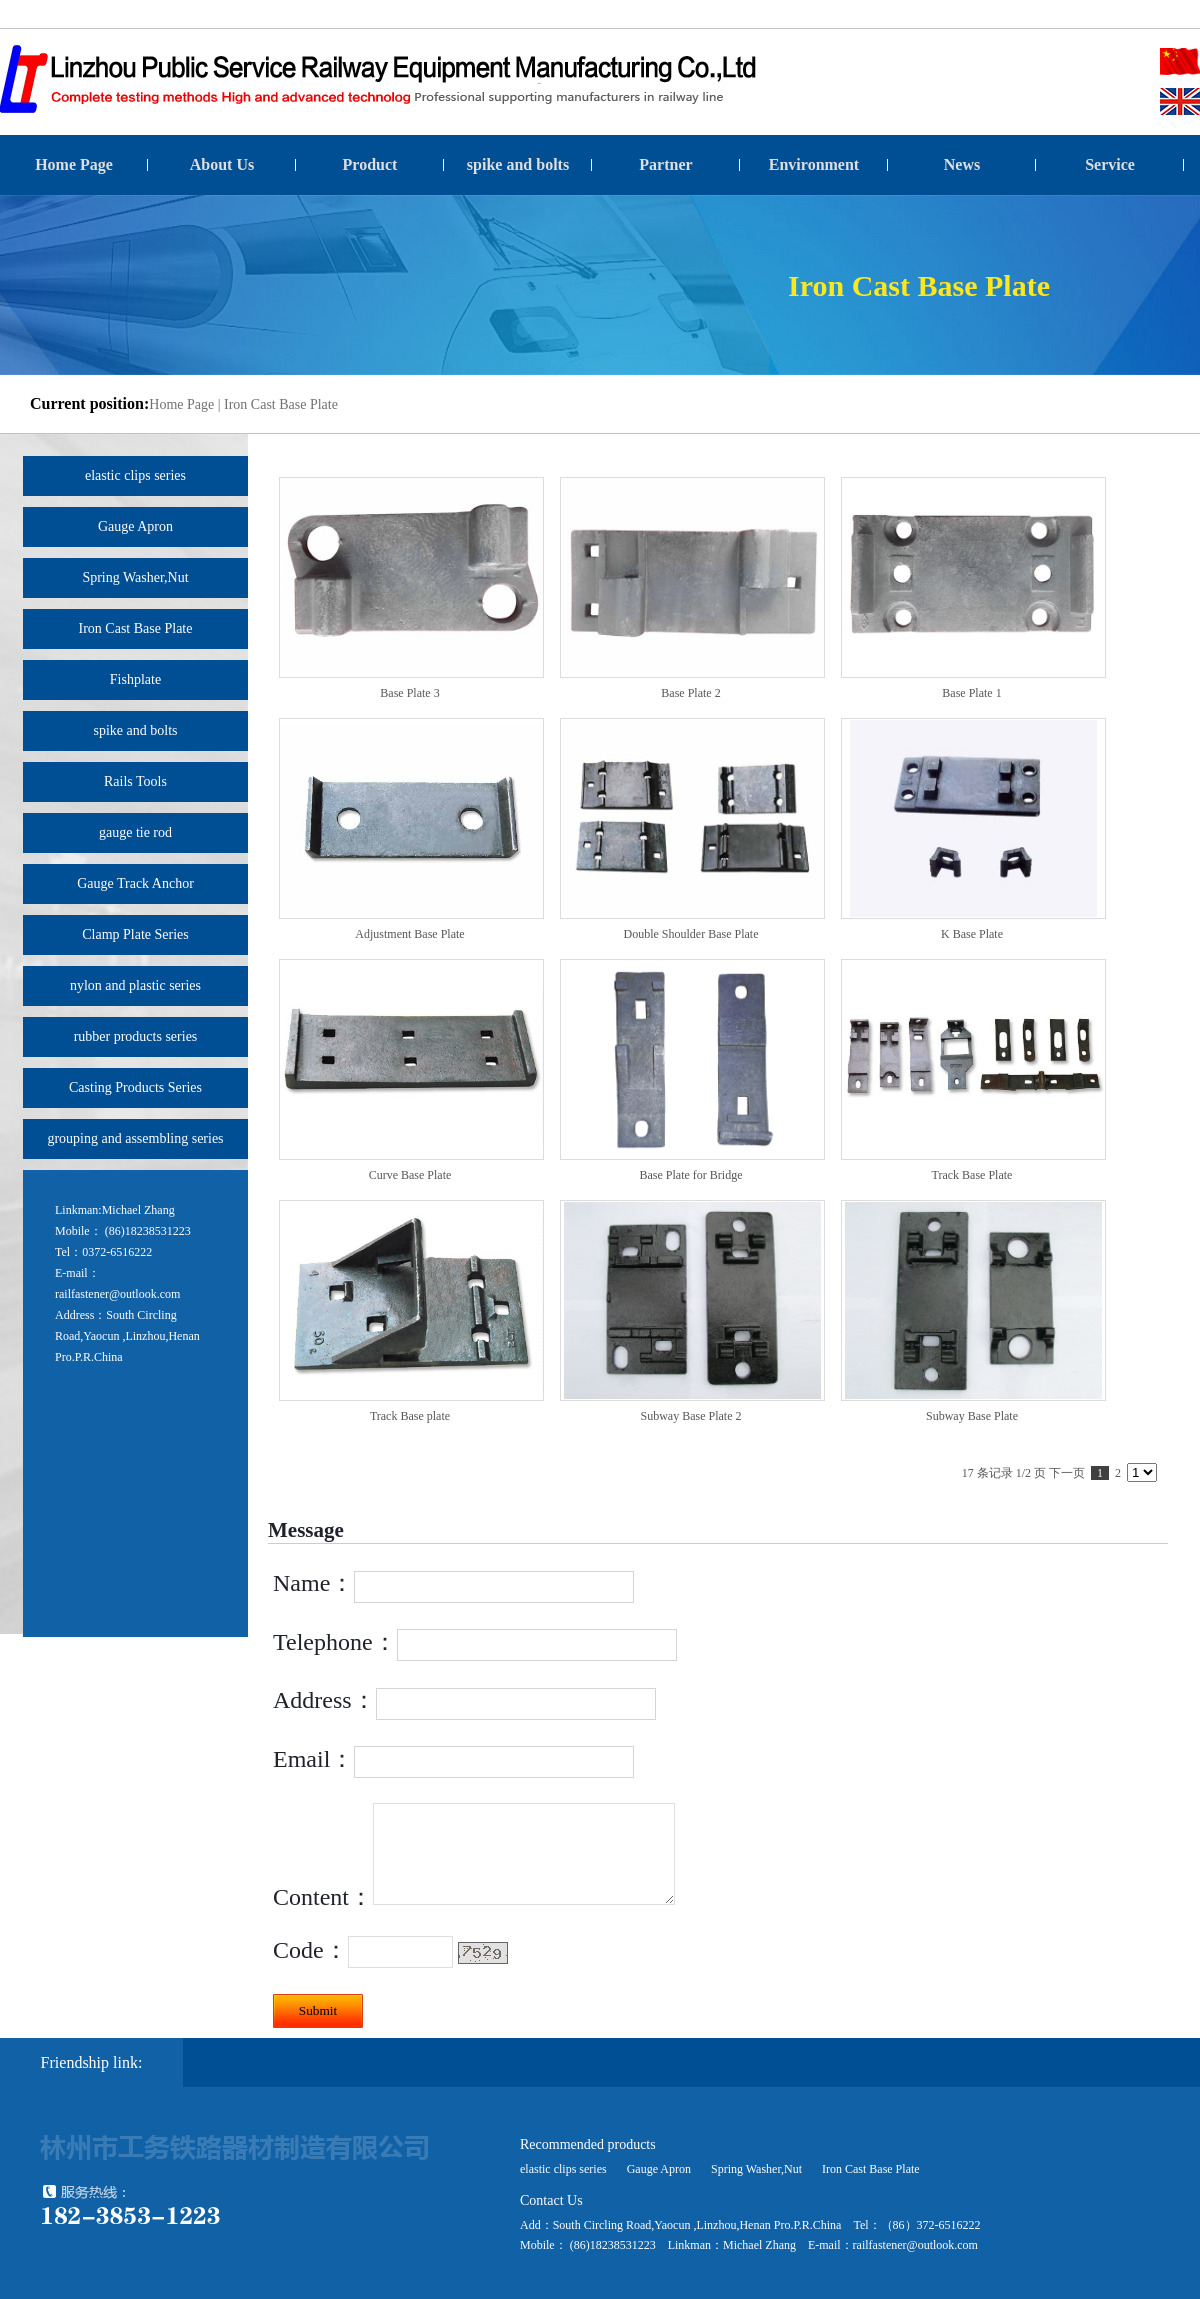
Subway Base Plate (972, 1416)
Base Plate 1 (971, 693)
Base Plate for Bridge (691, 1175)
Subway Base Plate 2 (691, 1416)
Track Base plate (410, 1416)
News (962, 164)
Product (370, 164)
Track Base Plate (972, 1175)
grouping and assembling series (135, 1138)
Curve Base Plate (410, 1175)
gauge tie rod (135, 832)
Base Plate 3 (409, 693)
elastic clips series (135, 475)
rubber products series (136, 1036)
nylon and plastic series (135, 985)
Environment (814, 164)
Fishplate (135, 679)
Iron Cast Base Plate (281, 404)
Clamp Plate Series (135, 934)
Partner (665, 164)
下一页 (1067, 1473)
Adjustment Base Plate (409, 934)
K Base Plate (972, 934)
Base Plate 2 (690, 693)
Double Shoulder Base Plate (691, 934)
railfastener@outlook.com (117, 1294)
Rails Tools (135, 781)
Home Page (74, 164)
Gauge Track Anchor (135, 883)
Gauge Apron (135, 526)
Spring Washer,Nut (135, 577)
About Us (222, 164)
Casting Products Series (135, 1087)
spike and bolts (518, 164)
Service (1110, 164)
